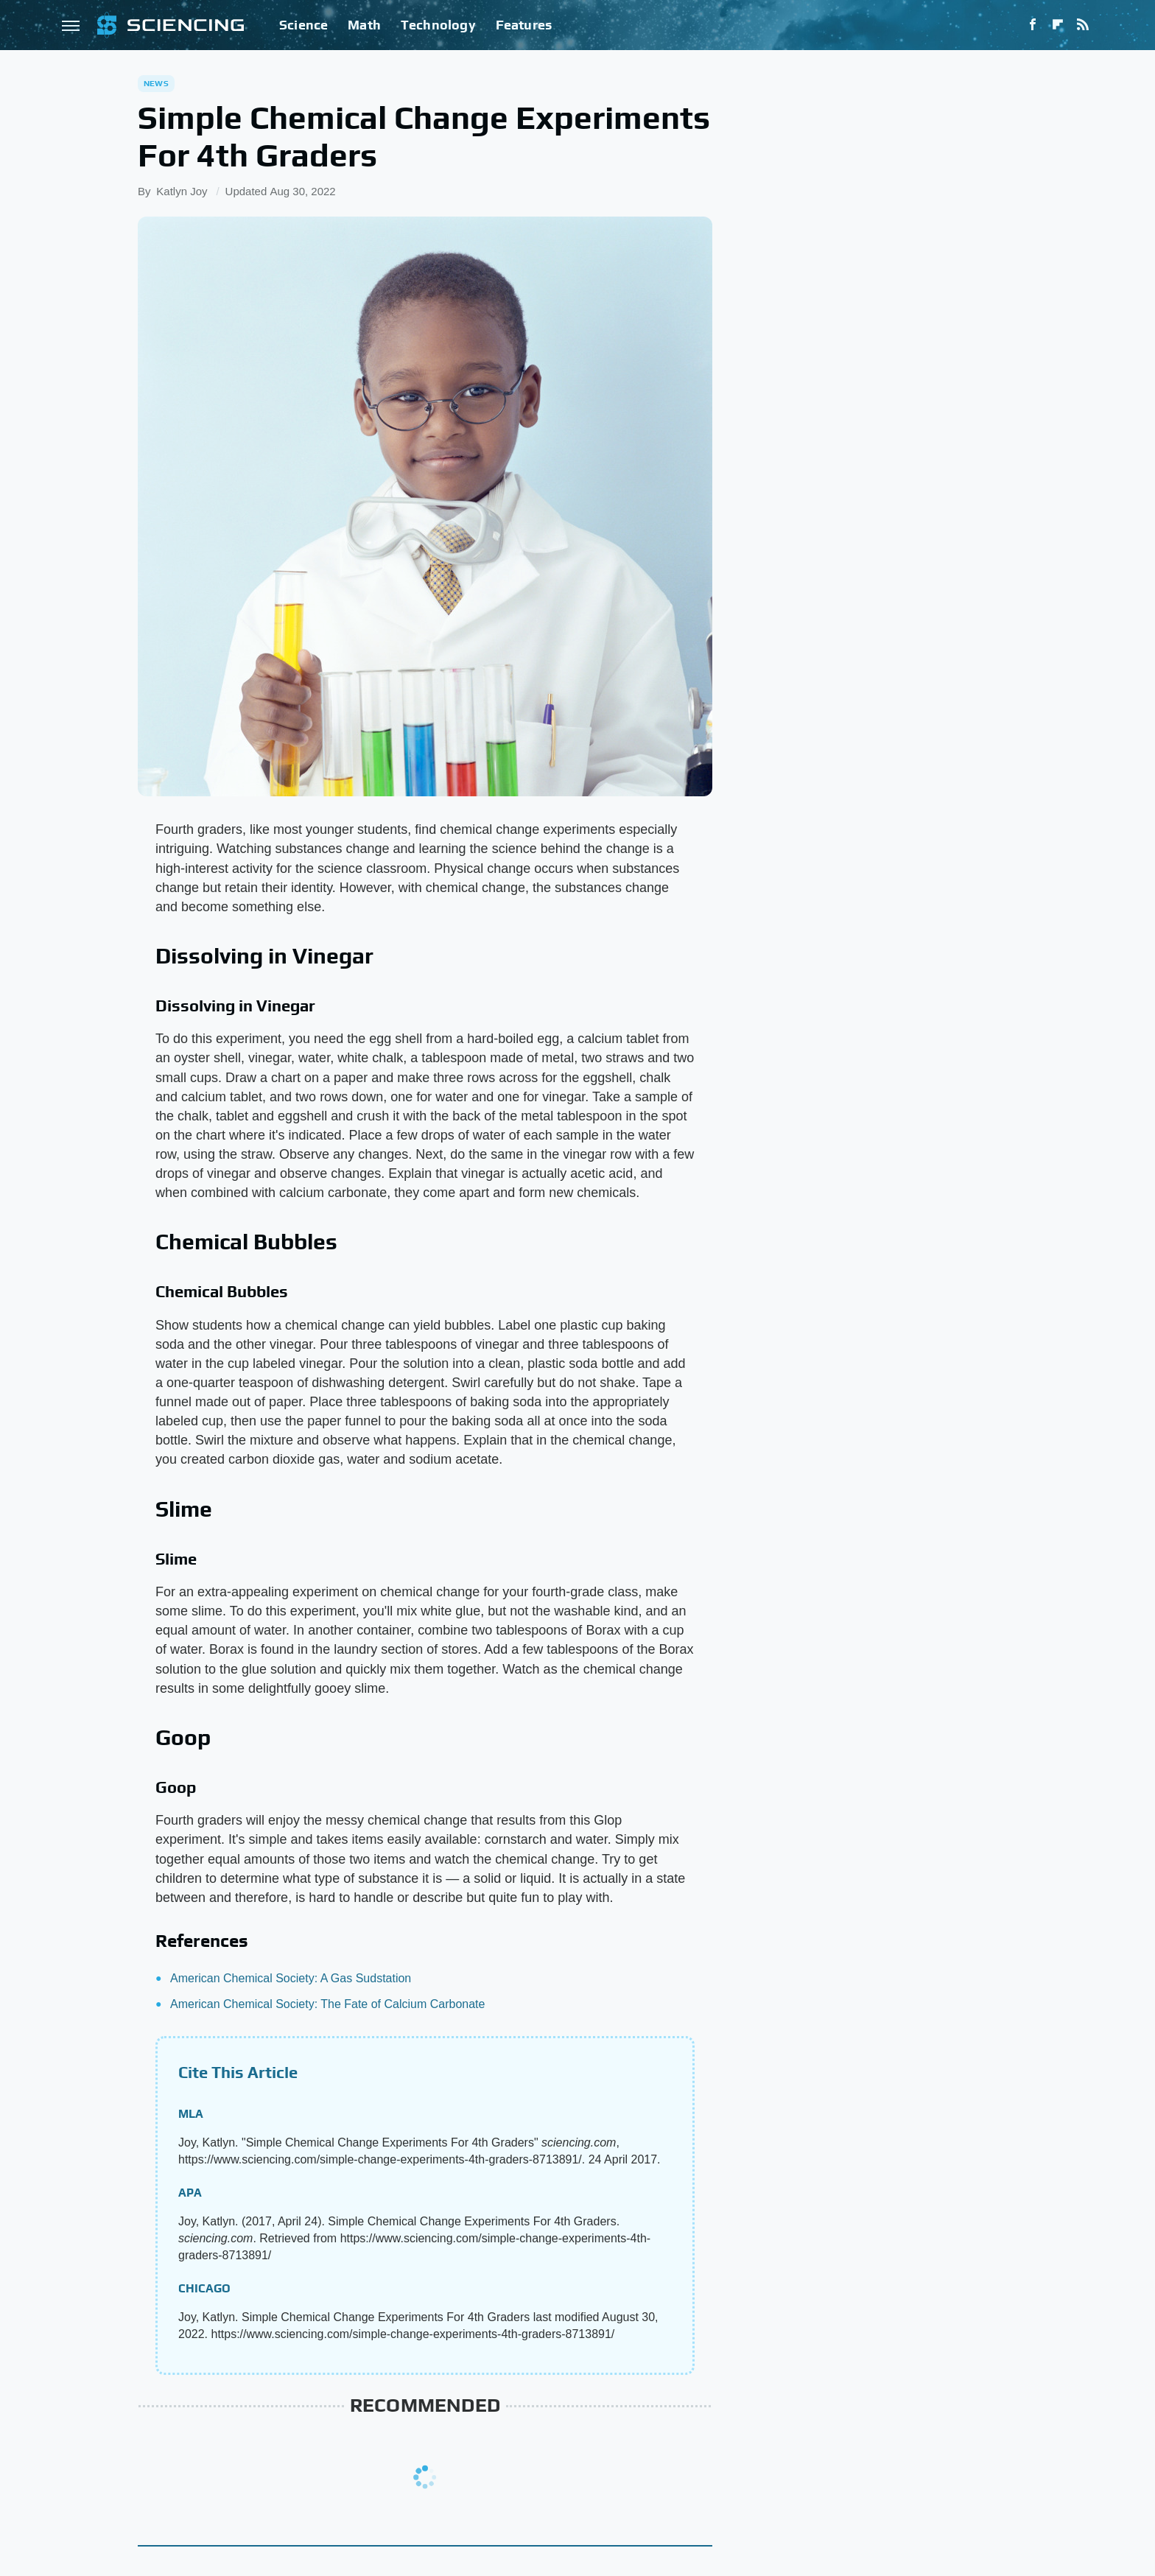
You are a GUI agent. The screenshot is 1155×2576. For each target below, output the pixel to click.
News (156, 83)
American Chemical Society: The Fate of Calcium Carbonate (327, 2004)
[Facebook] (1032, 25)
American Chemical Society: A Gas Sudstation (290, 1978)
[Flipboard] (1057, 25)
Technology (438, 24)
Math (364, 24)
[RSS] (1082, 25)
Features (524, 24)
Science (303, 24)
